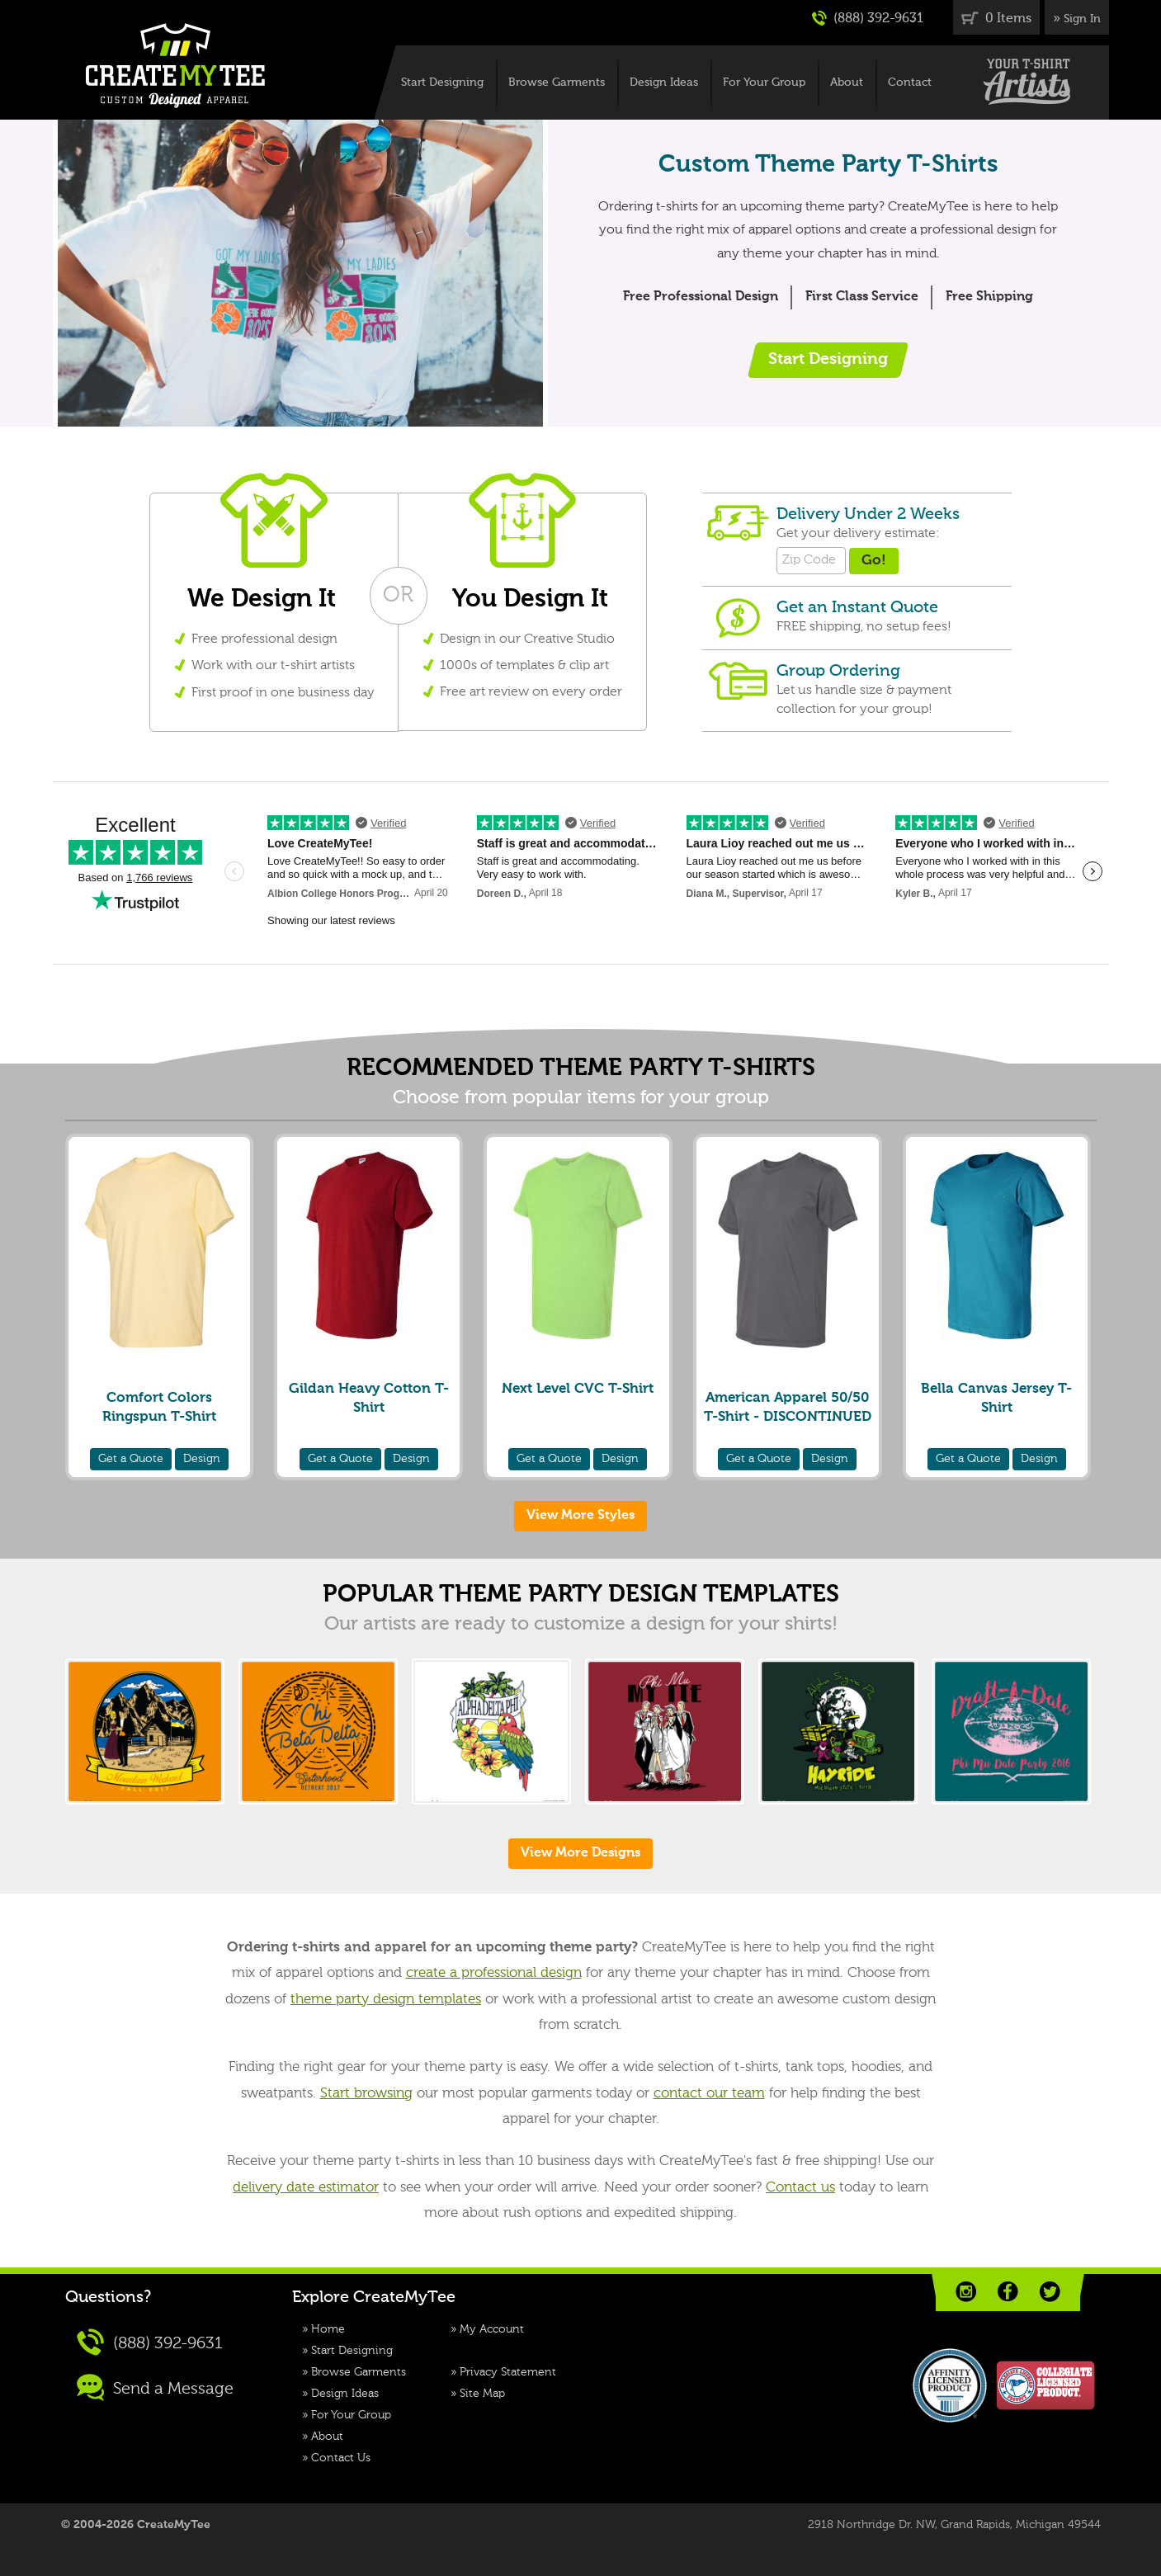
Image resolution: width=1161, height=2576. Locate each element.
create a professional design (494, 1973)
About (846, 82)
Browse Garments (556, 82)
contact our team (709, 2094)
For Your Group (764, 82)
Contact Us (340, 2458)
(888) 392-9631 (867, 18)
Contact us (800, 2188)
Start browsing (366, 2094)
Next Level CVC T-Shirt (578, 1389)
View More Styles (580, 1515)
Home (328, 2329)
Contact (910, 82)
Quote (130, 1459)
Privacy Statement (508, 2372)
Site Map (482, 2393)
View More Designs (580, 1853)
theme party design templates (385, 2000)
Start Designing (442, 82)
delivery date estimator (306, 2188)
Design (201, 1459)
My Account (492, 2329)
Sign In (1082, 19)
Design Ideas (664, 82)
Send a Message (155, 2387)
